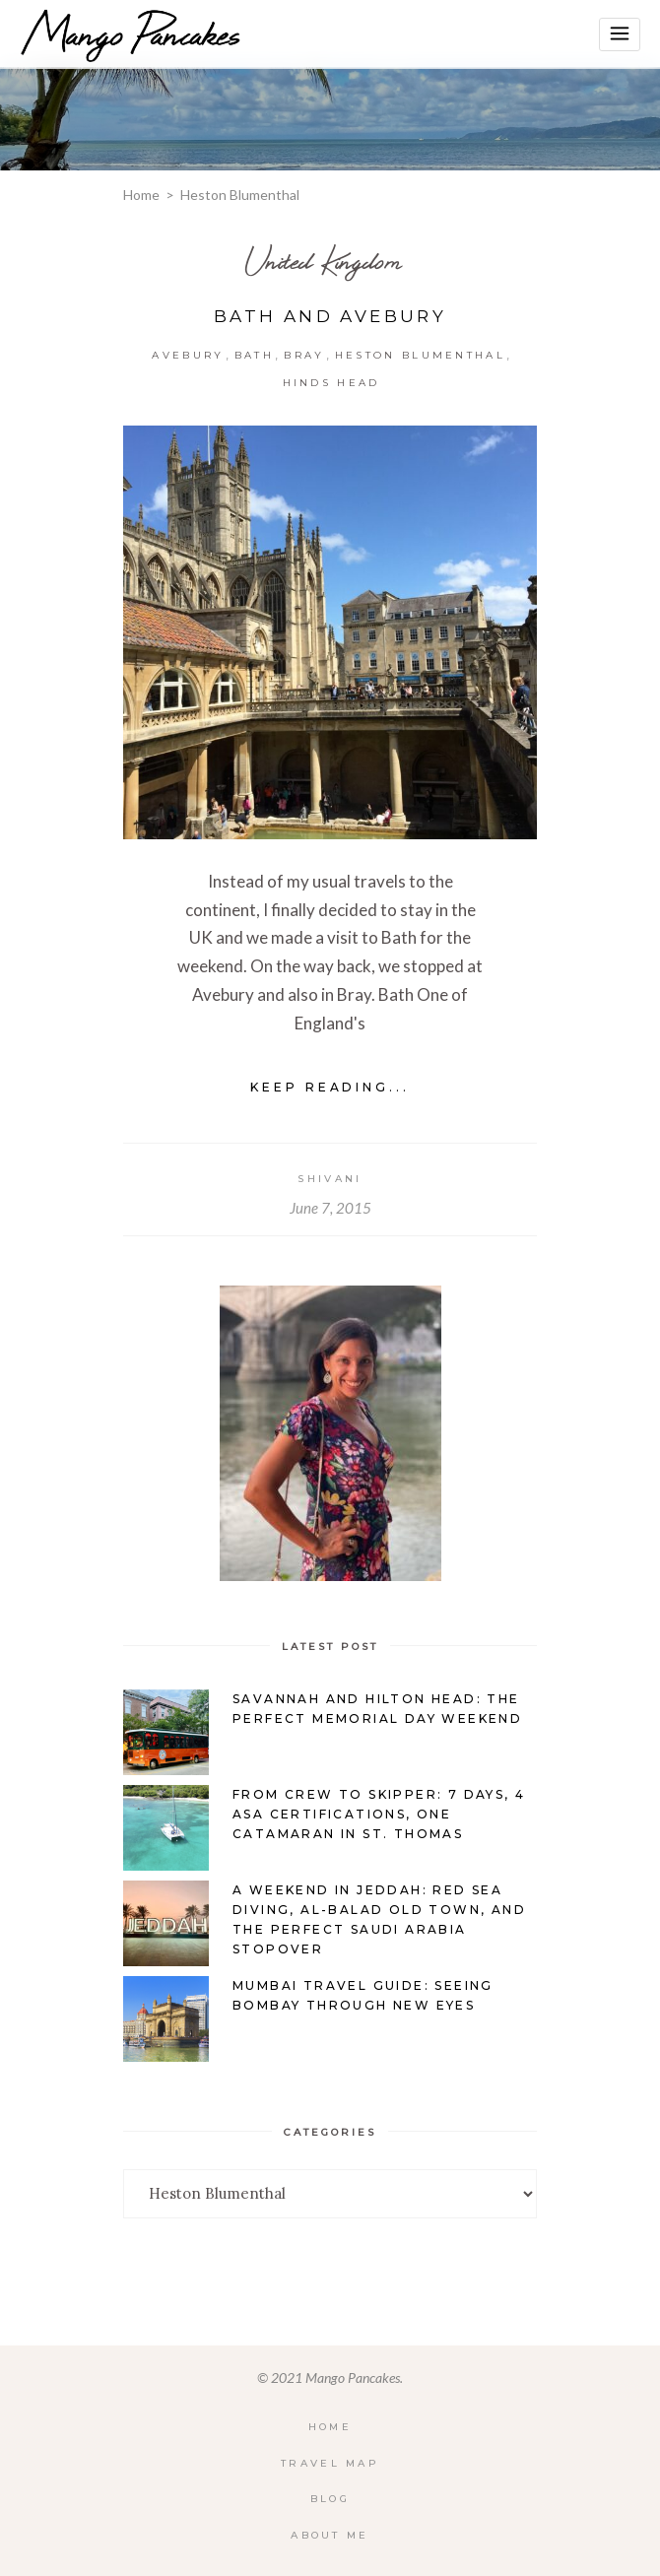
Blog (330, 2498)
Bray (304, 355)
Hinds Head (331, 382)
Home (141, 194)
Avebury (188, 355)
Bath (254, 355)
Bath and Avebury (330, 316)
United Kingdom (323, 260)
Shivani (329, 1178)
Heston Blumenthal (420, 355)
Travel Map (330, 2463)
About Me (329, 2535)
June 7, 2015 (330, 1208)
